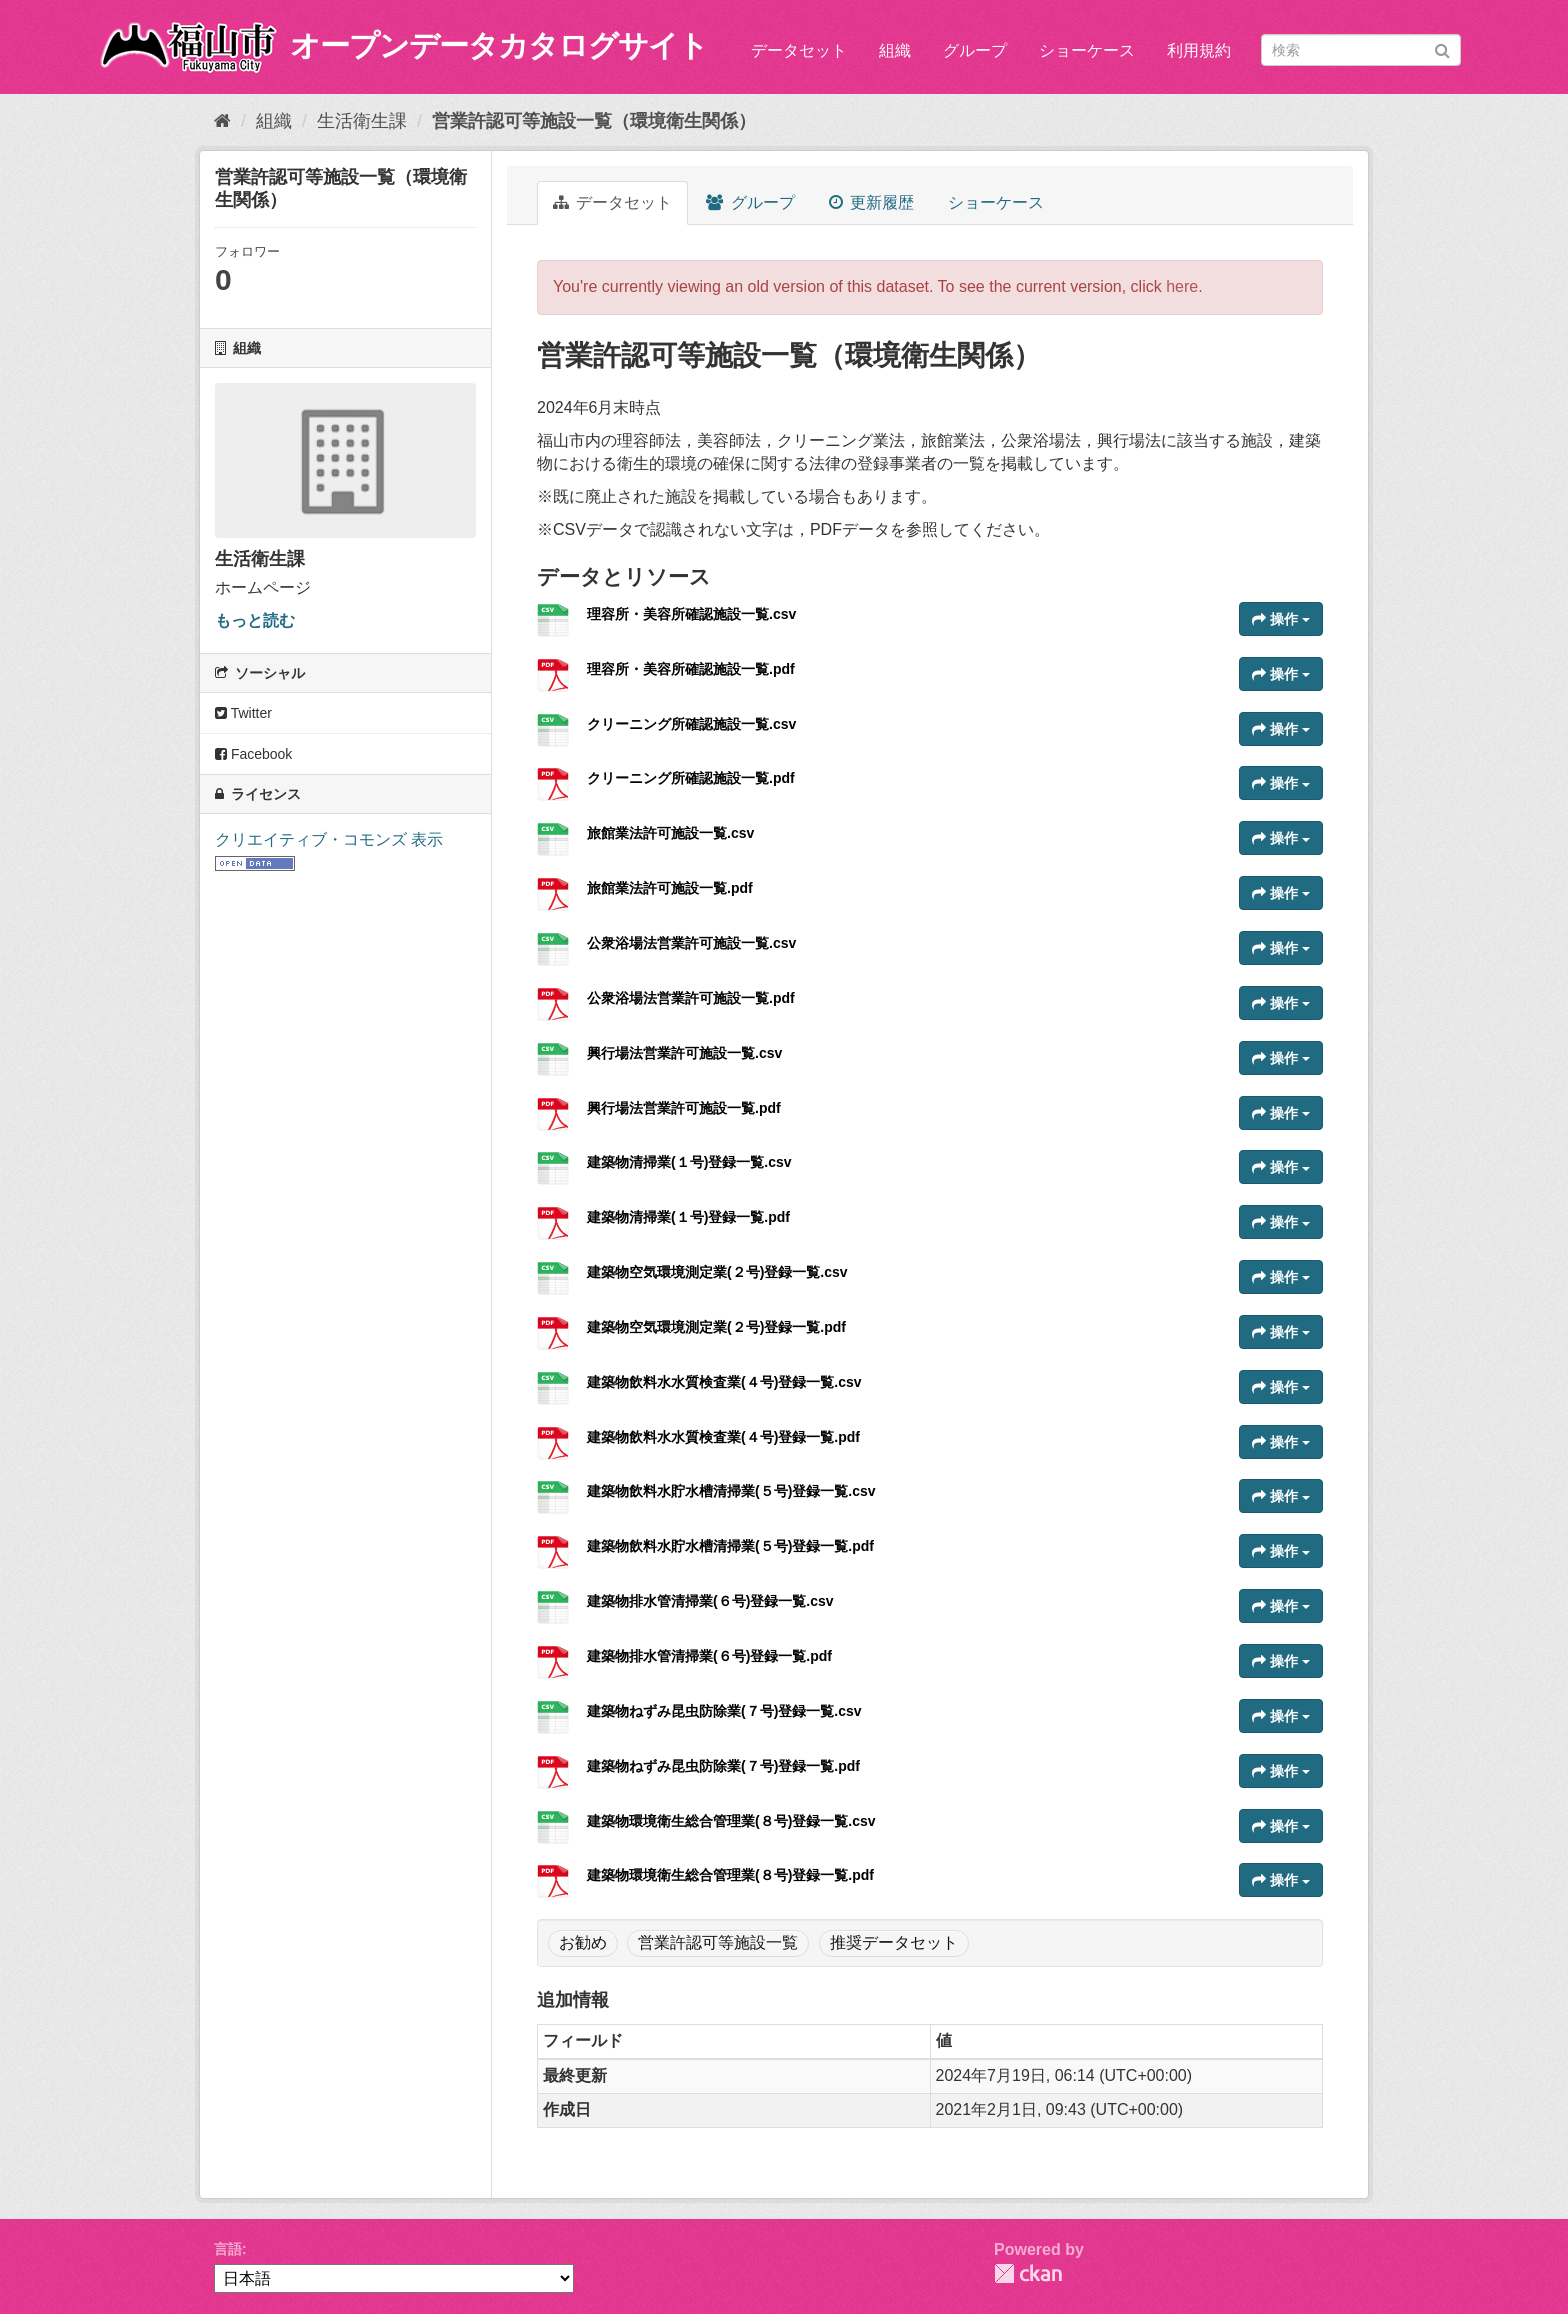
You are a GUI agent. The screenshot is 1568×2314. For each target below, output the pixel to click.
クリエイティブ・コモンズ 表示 (329, 839)
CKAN (1028, 2273)
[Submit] (1442, 48)
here (1182, 286)
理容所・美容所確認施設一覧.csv (691, 614)
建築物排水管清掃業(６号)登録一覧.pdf (709, 1656)
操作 (1281, 619)
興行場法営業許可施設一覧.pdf (684, 1108)
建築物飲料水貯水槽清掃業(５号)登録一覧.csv (731, 1491)
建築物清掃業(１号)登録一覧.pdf (688, 1217)
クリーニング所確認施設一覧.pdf (691, 778)
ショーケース (1087, 50)
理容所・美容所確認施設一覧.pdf (691, 669)
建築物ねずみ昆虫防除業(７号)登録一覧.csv (724, 1711)
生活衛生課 (362, 121)
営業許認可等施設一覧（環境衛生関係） (594, 121)
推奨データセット (894, 1942)
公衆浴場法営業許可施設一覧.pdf (691, 998)
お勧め (583, 1942)
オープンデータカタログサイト (499, 45)
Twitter (243, 713)
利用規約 (1199, 50)
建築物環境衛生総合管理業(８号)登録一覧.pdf (730, 1875)
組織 (895, 50)
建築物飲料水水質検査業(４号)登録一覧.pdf (723, 1437)
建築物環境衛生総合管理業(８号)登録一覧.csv (731, 1821)
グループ (975, 50)
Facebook (253, 754)
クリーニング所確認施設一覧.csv (691, 724)
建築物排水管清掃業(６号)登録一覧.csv (710, 1601)
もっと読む (255, 620)
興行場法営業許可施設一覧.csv (684, 1053)
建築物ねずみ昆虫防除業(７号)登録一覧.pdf (723, 1766)
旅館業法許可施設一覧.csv (670, 833)
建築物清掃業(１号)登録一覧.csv (689, 1162)
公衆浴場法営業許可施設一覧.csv (691, 943)
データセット (799, 50)
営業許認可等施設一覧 (718, 1942)
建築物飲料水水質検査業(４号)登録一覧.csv (724, 1382)
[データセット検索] (1361, 50)
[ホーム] (222, 121)
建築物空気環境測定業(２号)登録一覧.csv (717, 1272)
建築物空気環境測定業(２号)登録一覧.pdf (716, 1327)
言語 (228, 2249)
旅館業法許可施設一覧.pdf (670, 888)
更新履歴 (871, 202)
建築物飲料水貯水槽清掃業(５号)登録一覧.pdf (730, 1546)
